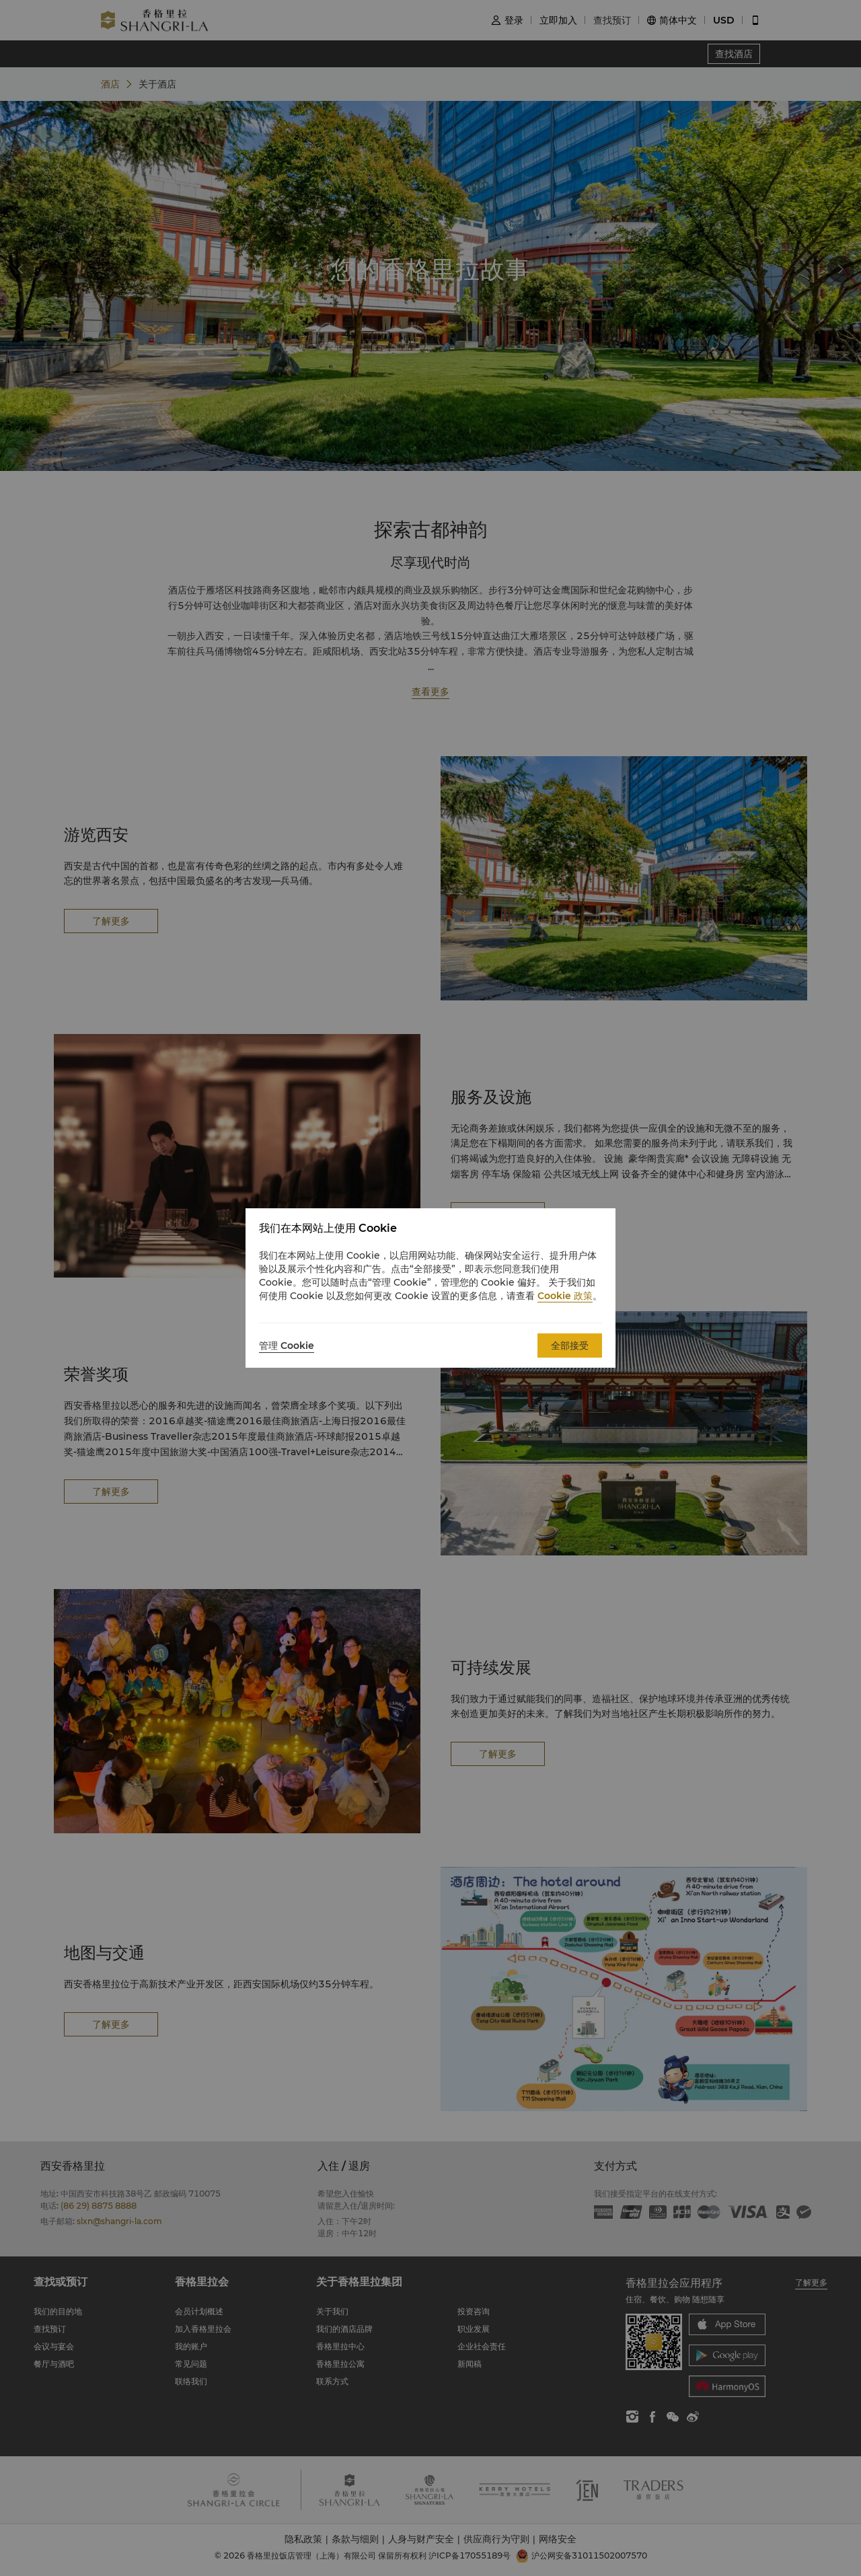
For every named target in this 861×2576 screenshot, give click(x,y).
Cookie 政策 (565, 1296)
